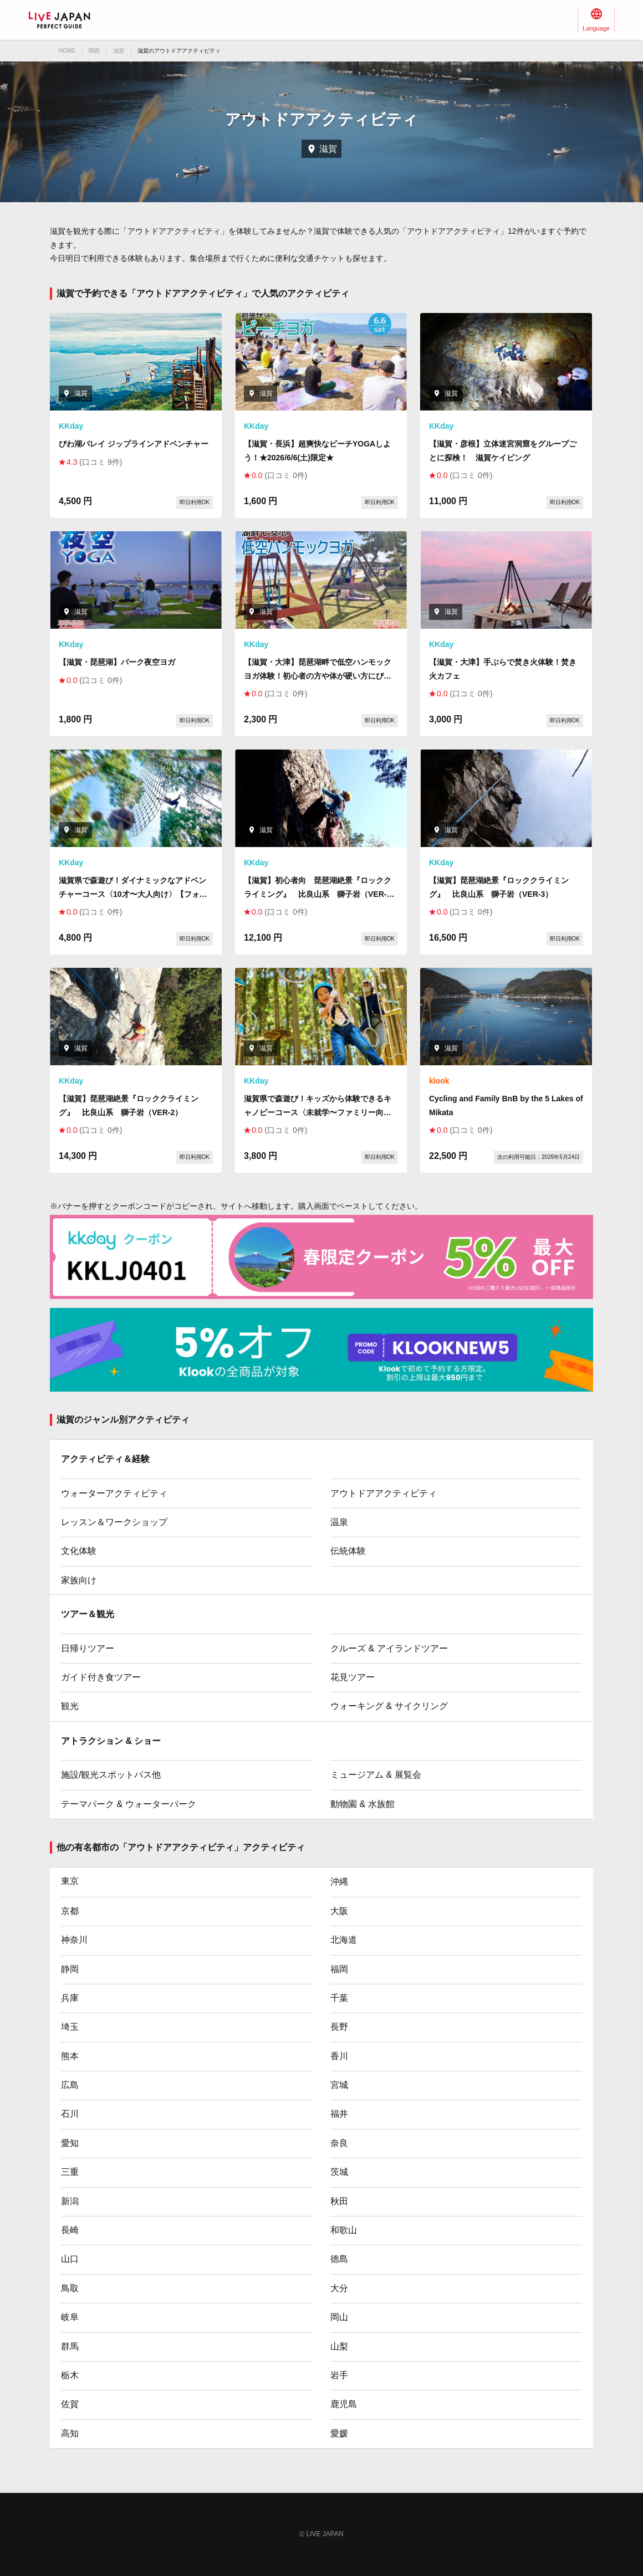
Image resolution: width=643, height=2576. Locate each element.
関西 (94, 51)
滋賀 (118, 51)
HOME (67, 51)
